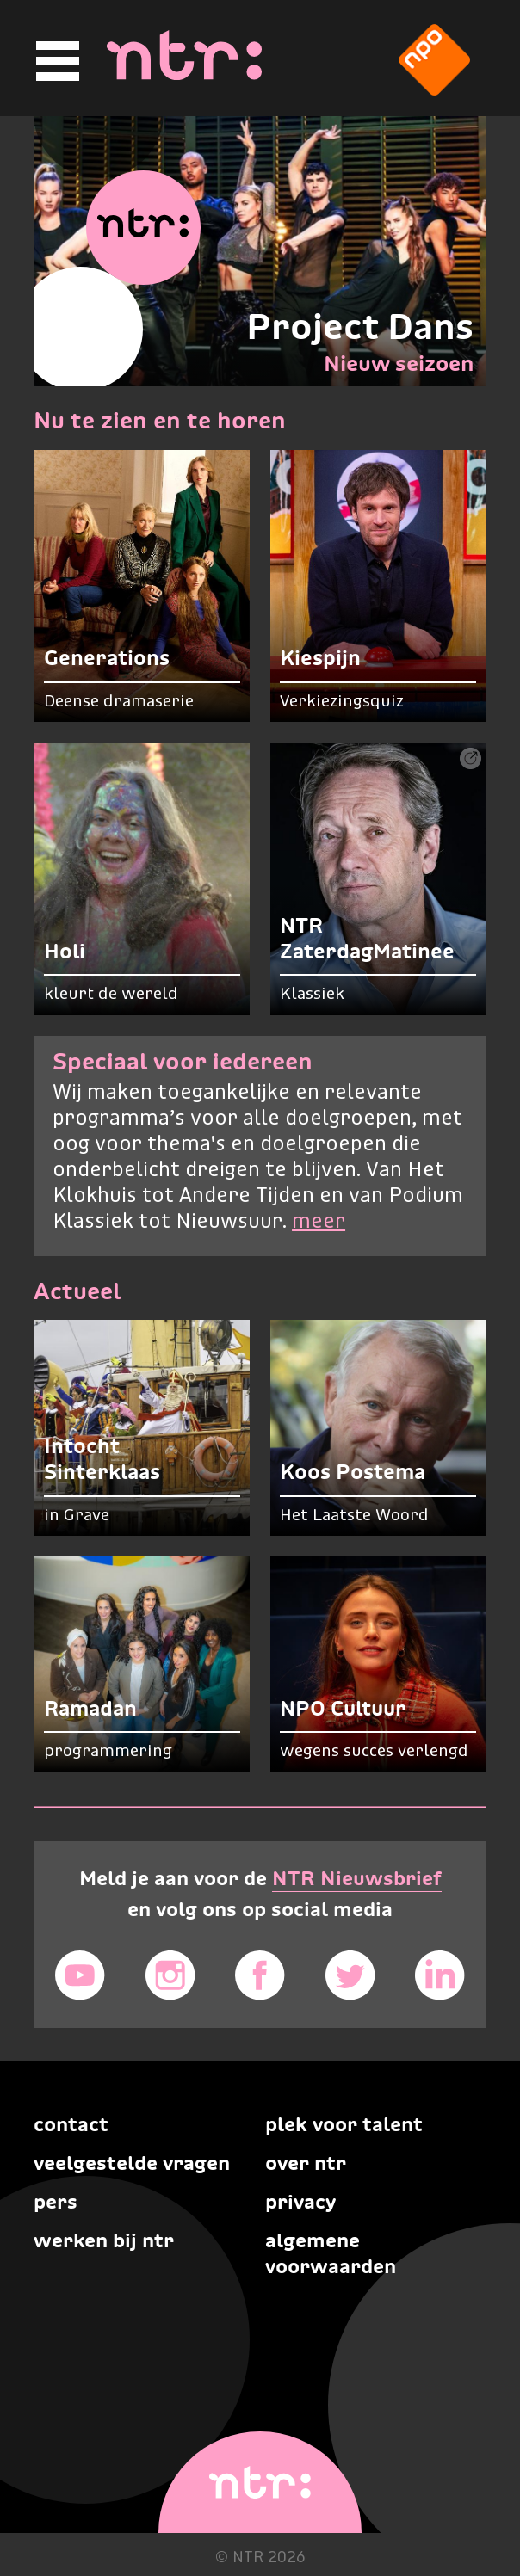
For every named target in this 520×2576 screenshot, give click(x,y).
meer (318, 1222)
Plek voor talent (344, 2124)
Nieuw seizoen (399, 363)
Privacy (300, 2202)
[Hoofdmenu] (55, 61)
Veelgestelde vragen (132, 2163)
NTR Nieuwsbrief (357, 1878)
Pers (55, 2202)
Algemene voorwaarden (330, 2253)
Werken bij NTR (104, 2240)
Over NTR (305, 2163)
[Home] (184, 74)
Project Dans (360, 326)
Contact (71, 2124)
